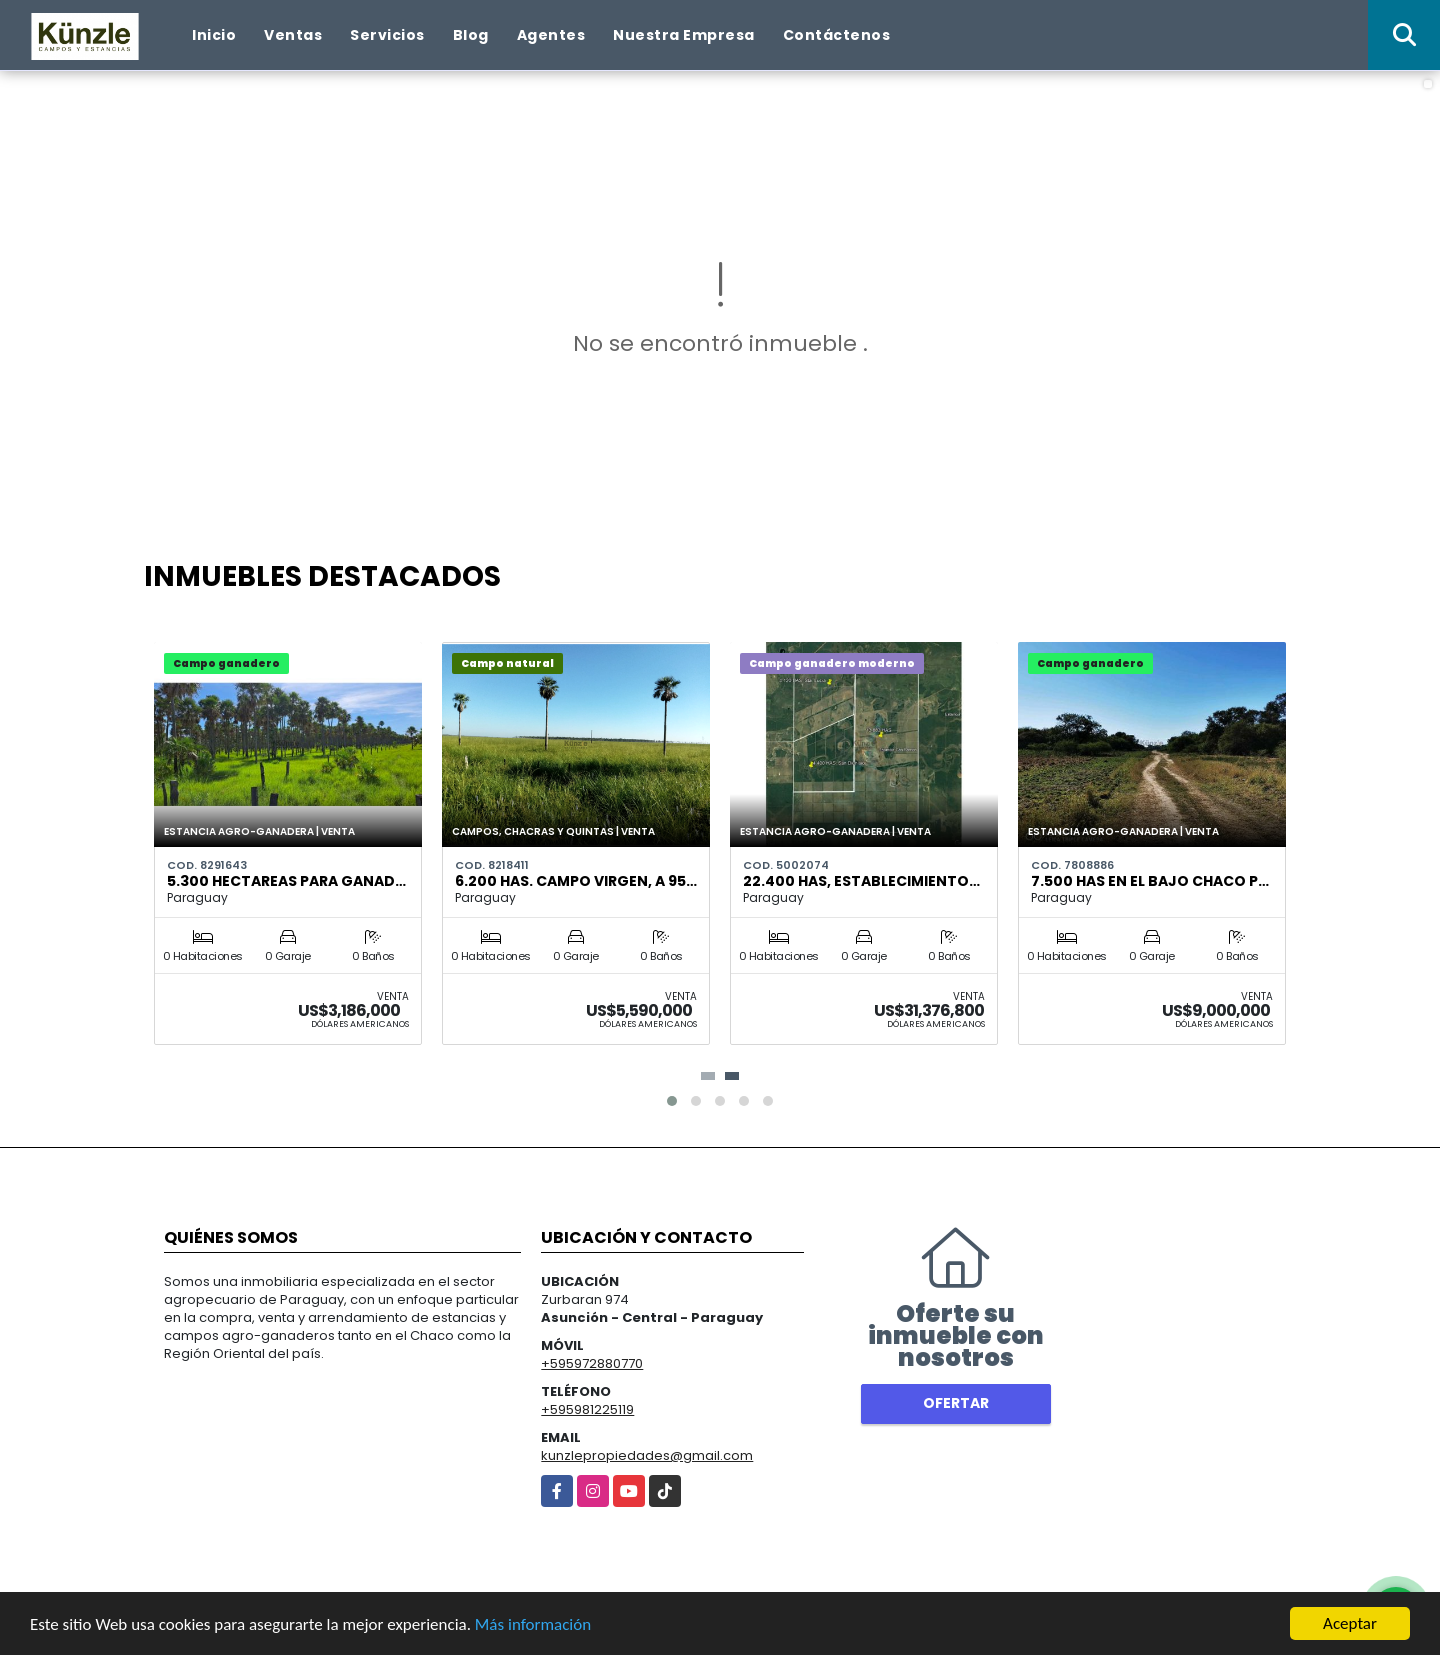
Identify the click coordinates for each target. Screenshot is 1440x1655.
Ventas (293, 35)
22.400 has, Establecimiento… (861, 881)
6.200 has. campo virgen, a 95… (576, 881)
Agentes (551, 35)
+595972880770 (592, 1363)
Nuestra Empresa (684, 35)
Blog (471, 35)
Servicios (387, 35)
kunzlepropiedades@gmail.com (647, 1455)
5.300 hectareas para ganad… (286, 881)
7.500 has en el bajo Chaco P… (1150, 881)
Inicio (214, 35)
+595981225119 (587, 1409)
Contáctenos (837, 35)
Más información (533, 1624)
